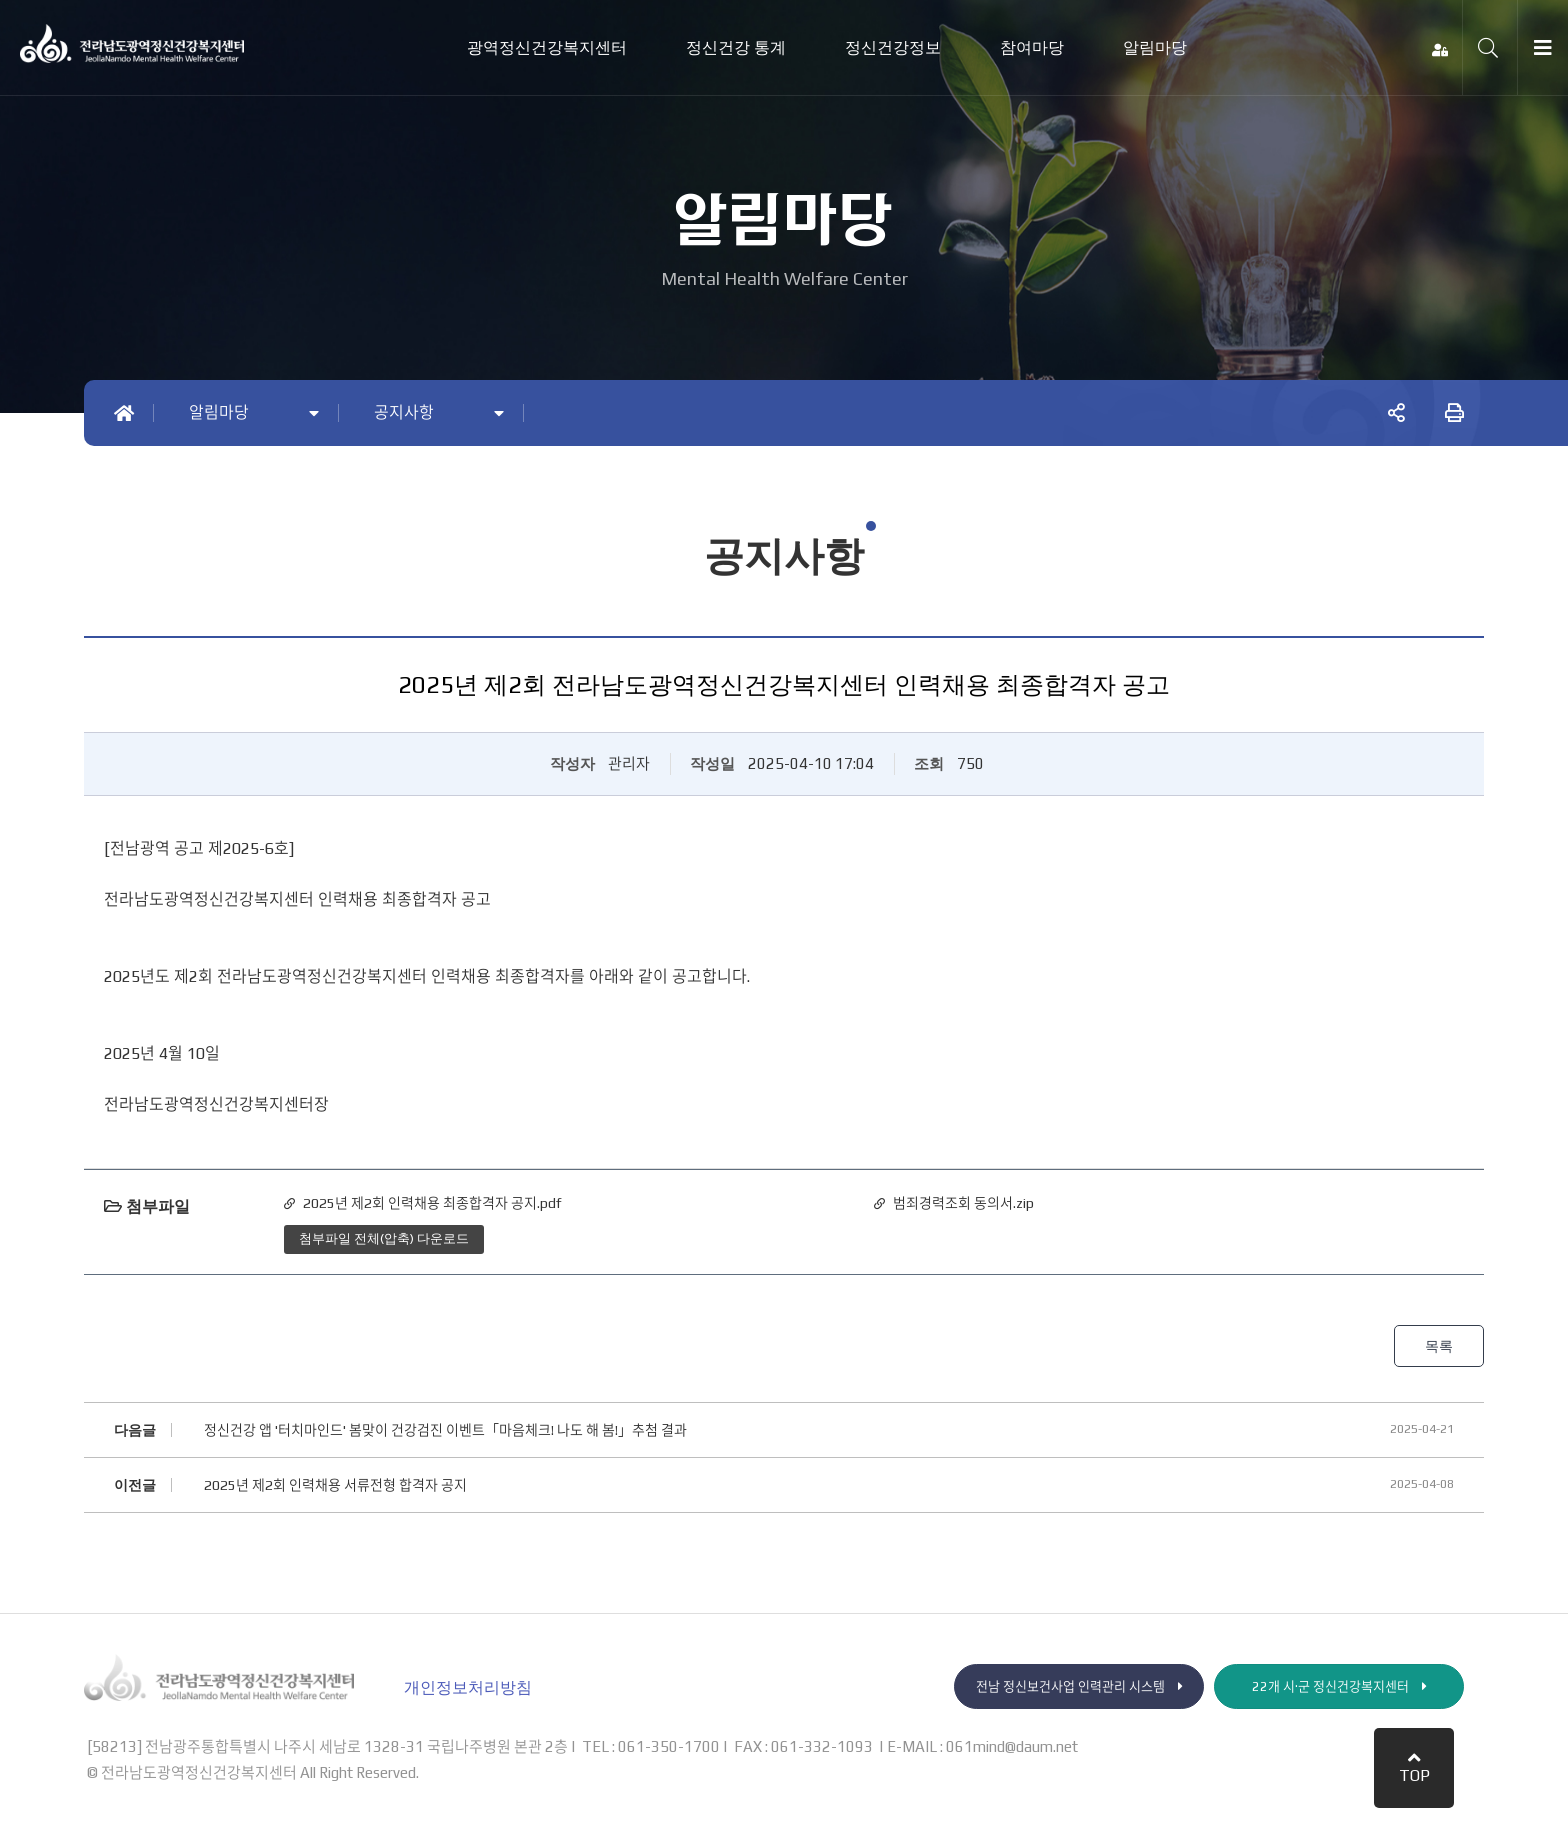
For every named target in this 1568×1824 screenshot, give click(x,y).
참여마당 (1032, 47)
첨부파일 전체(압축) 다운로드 (384, 1238)
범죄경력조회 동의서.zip (963, 1203)
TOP (1414, 1767)
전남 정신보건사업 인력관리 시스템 (1079, 1687)
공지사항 (404, 412)
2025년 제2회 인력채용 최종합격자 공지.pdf (432, 1203)
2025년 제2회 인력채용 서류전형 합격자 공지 (335, 1486)
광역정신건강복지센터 (547, 47)
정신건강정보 (893, 47)
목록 (1438, 1346)
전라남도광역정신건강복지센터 (132, 43)
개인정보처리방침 (468, 1689)
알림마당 (1155, 47)
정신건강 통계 (736, 47)
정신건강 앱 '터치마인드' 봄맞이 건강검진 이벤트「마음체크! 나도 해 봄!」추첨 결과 (445, 1431)
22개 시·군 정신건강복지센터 (1339, 1687)
